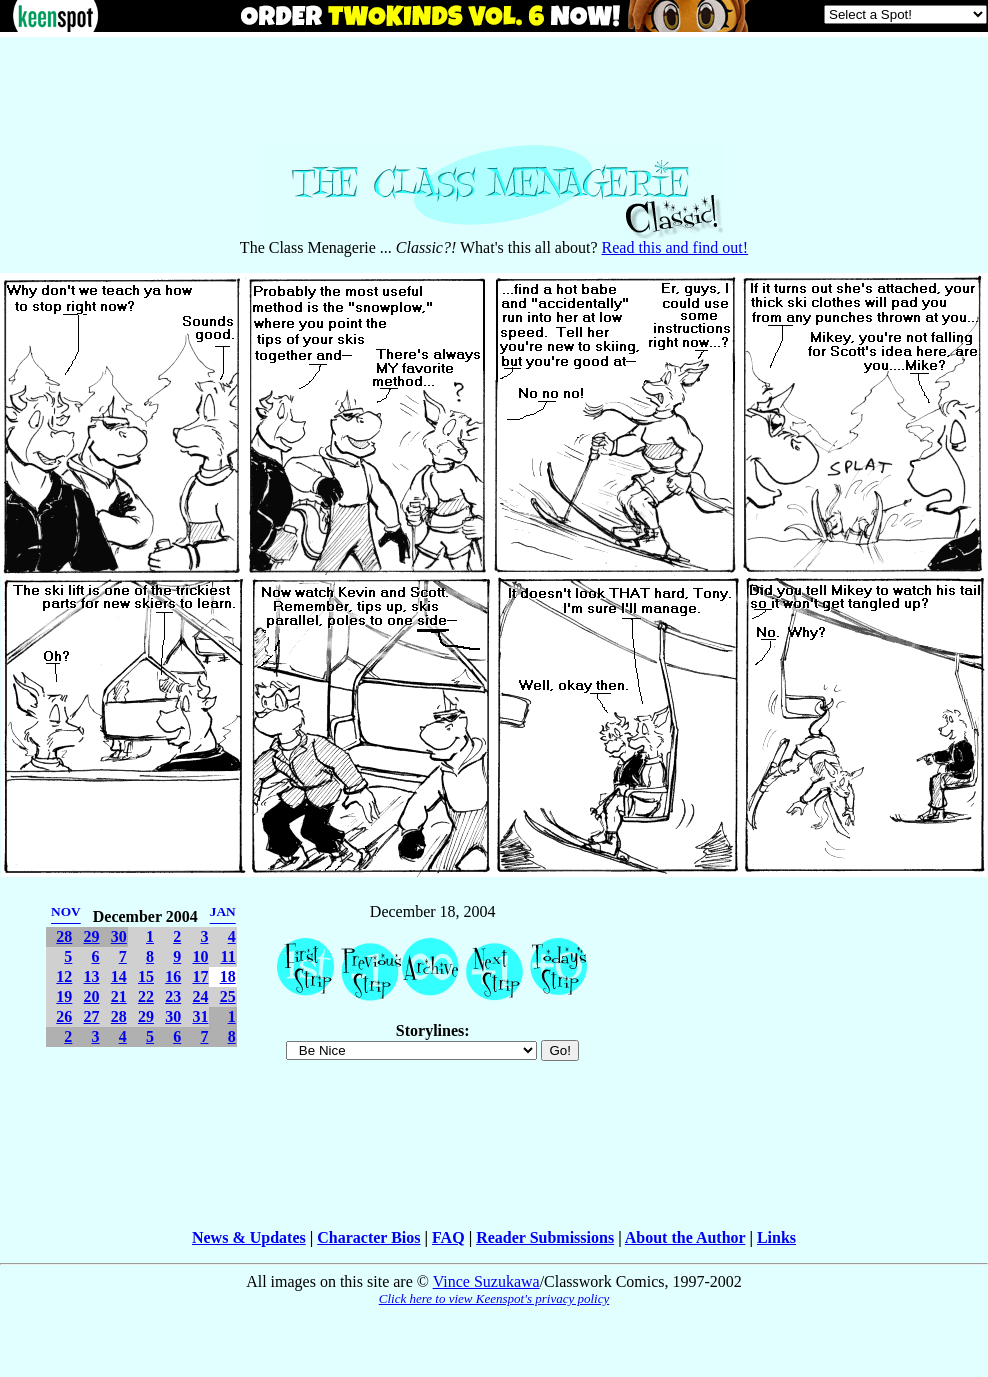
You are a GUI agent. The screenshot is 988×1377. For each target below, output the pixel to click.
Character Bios (368, 1237)
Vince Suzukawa (486, 1281)
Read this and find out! (675, 247)
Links (776, 1237)
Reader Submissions (545, 1237)
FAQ (448, 1237)
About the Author (685, 1237)
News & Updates (249, 1237)
